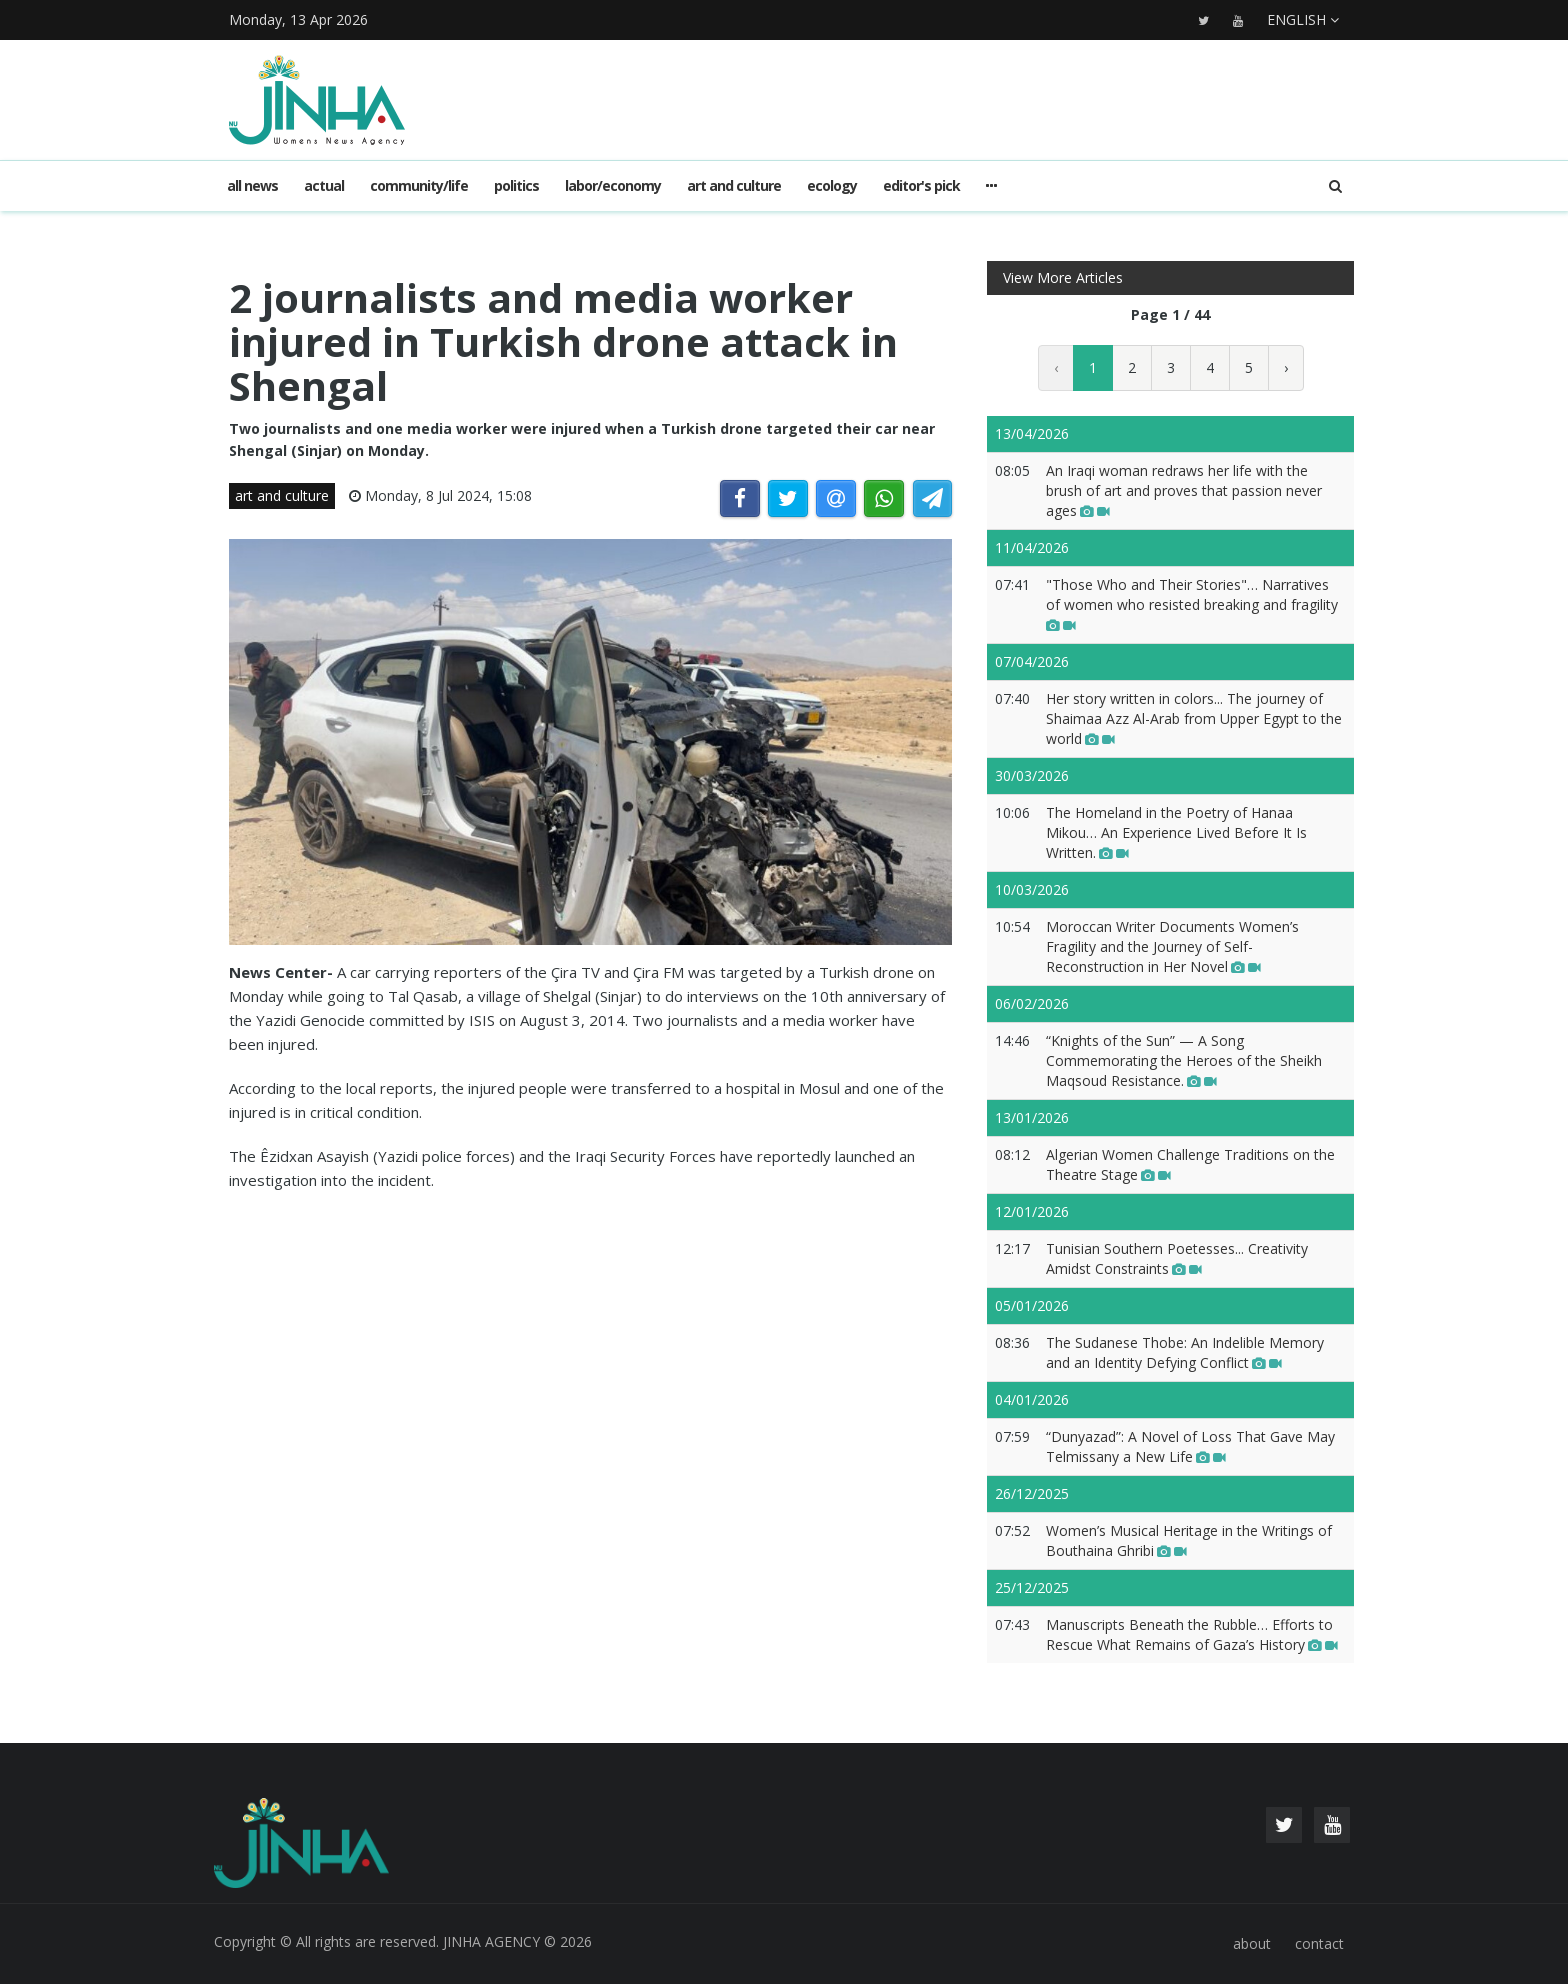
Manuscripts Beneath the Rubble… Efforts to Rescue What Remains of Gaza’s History (1192, 1634)
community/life (419, 185)
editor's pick (921, 185)
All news (252, 185)
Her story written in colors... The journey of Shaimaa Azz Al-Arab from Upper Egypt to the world (1194, 718)
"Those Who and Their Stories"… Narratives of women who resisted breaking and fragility (1192, 604)
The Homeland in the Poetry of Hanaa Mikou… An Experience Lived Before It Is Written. (1176, 832)
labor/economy (613, 185)
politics (516, 185)
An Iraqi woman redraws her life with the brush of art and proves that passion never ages (1184, 490)
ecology (832, 185)
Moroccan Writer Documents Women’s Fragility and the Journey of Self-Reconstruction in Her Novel (1172, 946)
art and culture (734, 185)
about (1252, 1943)
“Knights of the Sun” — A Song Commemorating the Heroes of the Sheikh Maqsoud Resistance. (1184, 1060)
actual (324, 185)
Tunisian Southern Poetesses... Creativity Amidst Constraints (1177, 1258)
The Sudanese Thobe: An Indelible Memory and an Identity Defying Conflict (1185, 1352)
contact (1319, 1943)
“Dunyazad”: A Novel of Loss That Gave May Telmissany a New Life (1190, 1446)
